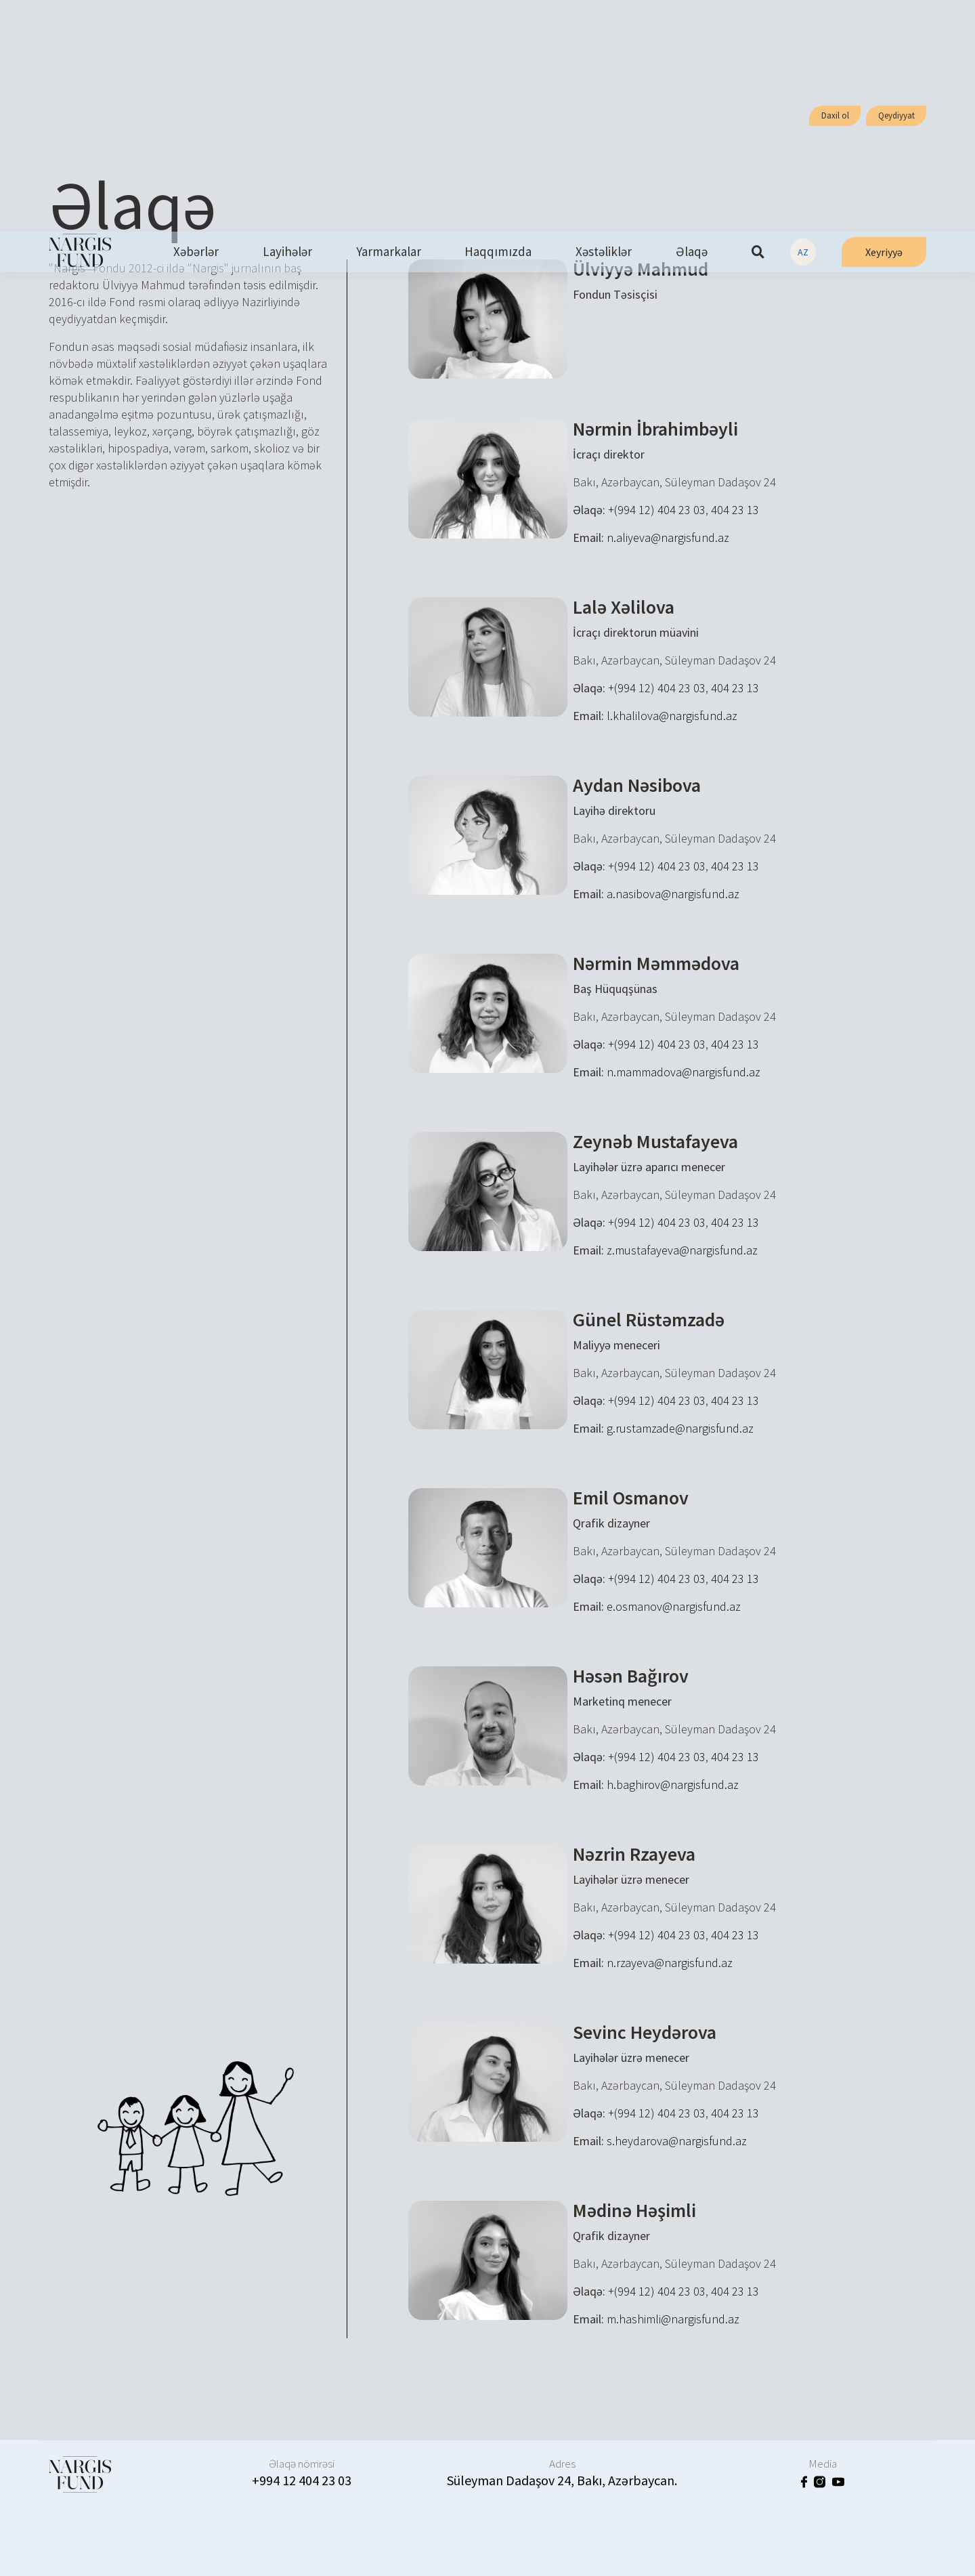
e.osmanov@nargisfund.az (674, 1606)
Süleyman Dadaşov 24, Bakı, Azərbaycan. (562, 2480)
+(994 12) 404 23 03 (657, 510)
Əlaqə (692, 252)
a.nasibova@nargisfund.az (673, 894)
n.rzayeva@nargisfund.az (670, 1962)
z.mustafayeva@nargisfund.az (682, 1250)
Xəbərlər (196, 252)
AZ (803, 252)
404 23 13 (735, 510)
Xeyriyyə (884, 252)
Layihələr (287, 252)
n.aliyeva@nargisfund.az (668, 537)
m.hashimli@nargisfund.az (673, 2319)
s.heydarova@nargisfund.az (677, 2141)
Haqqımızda (498, 252)
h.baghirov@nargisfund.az (673, 1784)
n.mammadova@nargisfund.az (683, 1072)
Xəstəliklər (604, 252)
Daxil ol (835, 115)
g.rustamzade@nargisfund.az (680, 1428)
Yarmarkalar (388, 252)
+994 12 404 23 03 (301, 2480)
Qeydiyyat (896, 115)
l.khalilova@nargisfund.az (672, 715)
